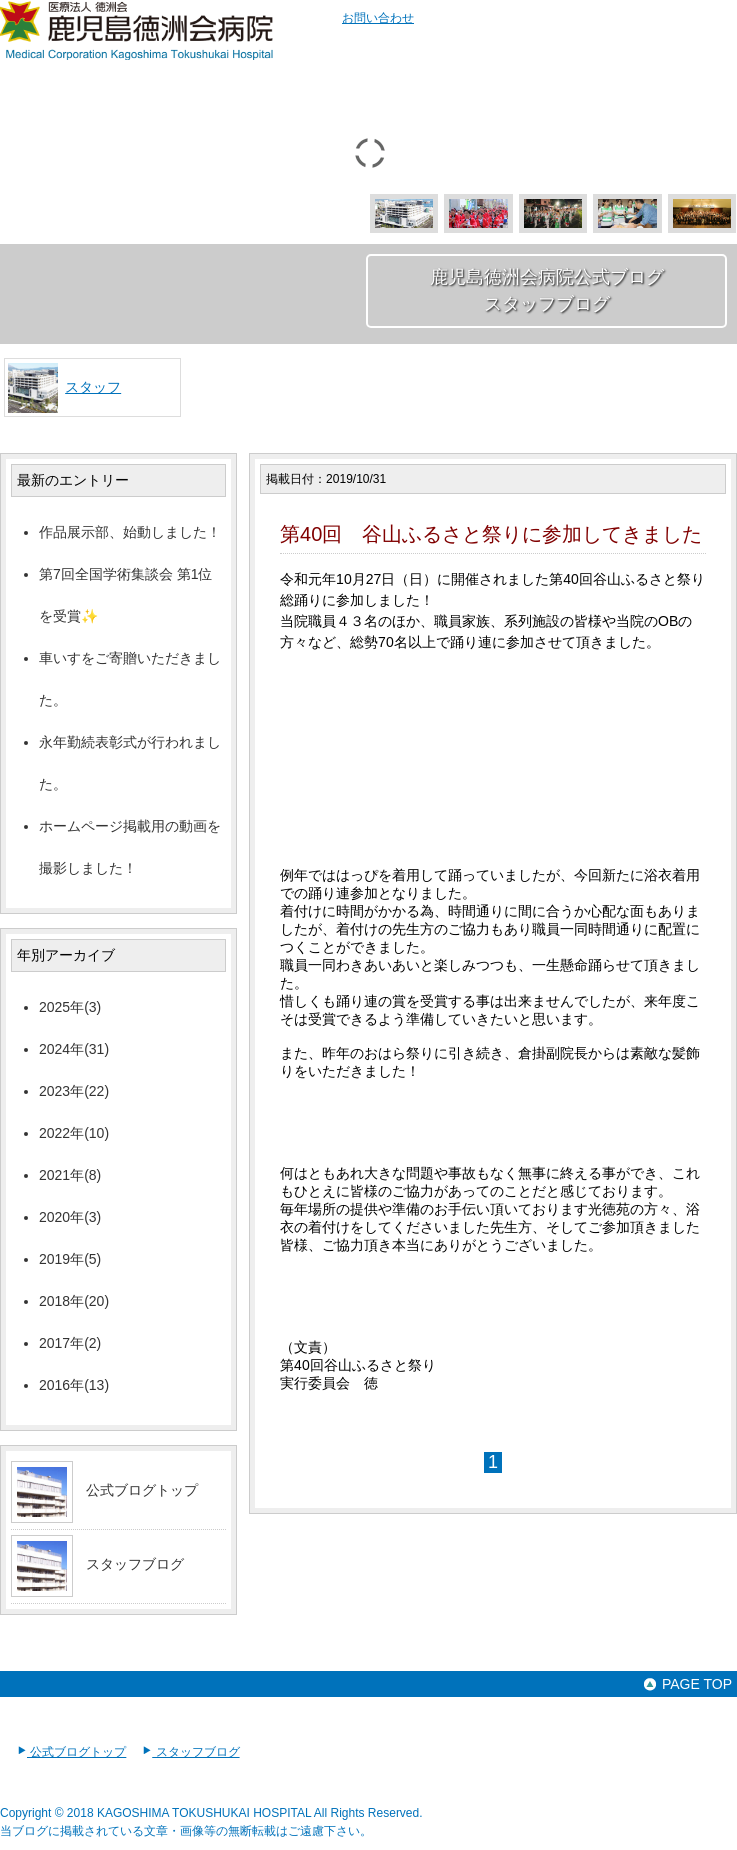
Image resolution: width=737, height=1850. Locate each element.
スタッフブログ (135, 1564)
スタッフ (93, 387)
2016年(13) (74, 1385)
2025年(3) (70, 1007)
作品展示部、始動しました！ (130, 532)
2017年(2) (70, 1343)
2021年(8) (70, 1175)
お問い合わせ (378, 18)
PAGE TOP (687, 1684)
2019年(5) (70, 1259)
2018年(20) (74, 1301)
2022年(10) (74, 1133)
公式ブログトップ (142, 1490)
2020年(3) (70, 1217)
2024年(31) (74, 1049)
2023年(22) (74, 1091)
